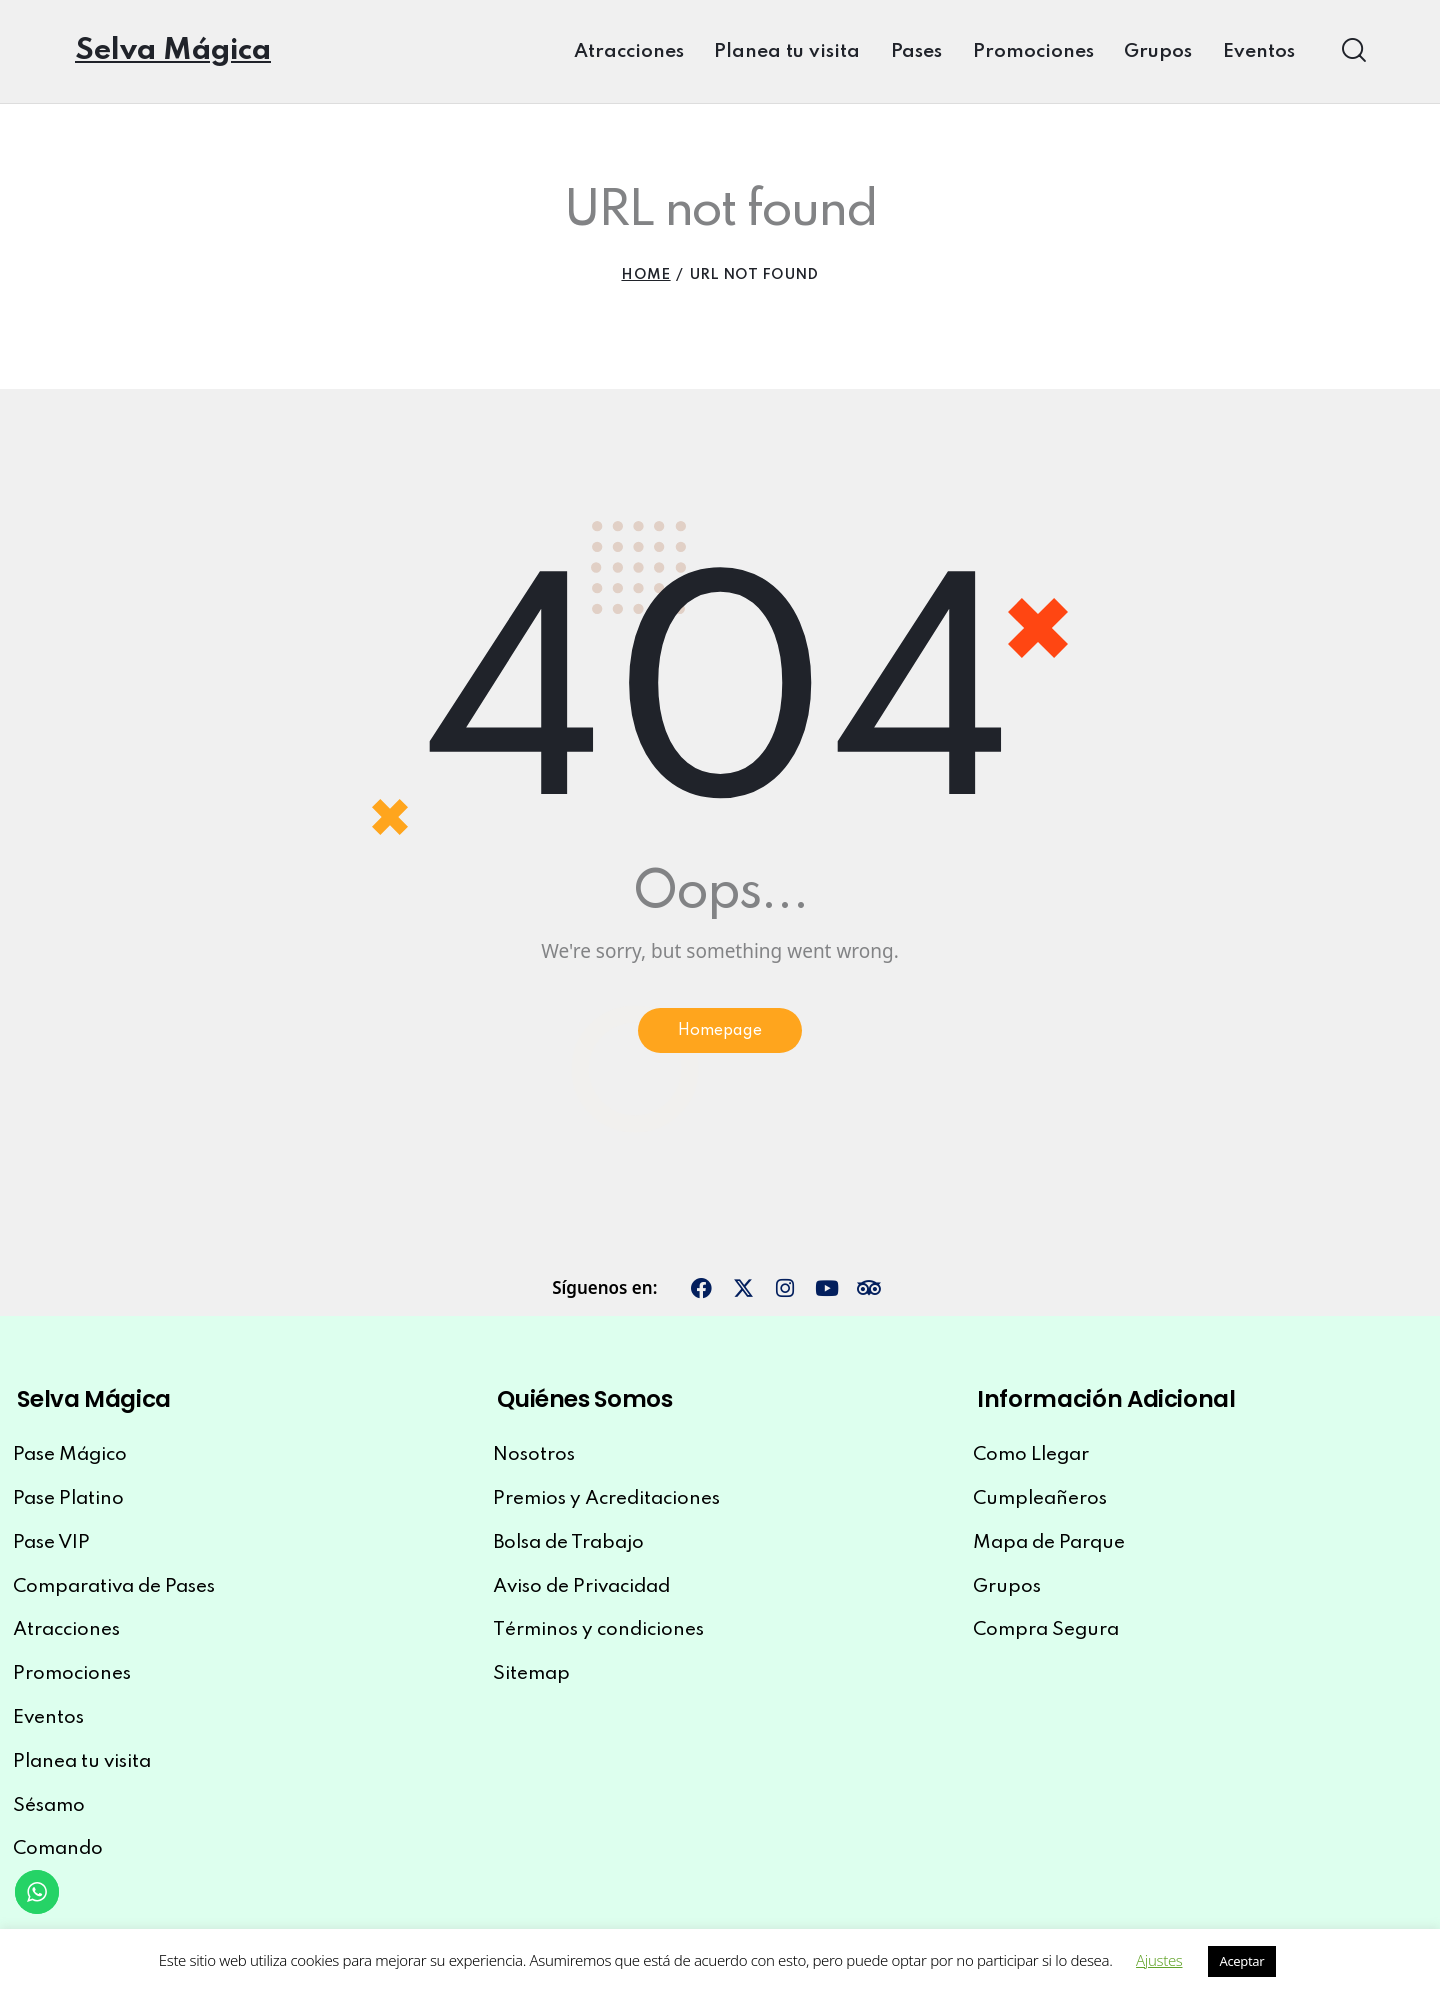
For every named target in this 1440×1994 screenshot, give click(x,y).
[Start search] (1352, 50)
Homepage (720, 1035)
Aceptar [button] (1242, 1961)
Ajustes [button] (1159, 1960)
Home (645, 275)
